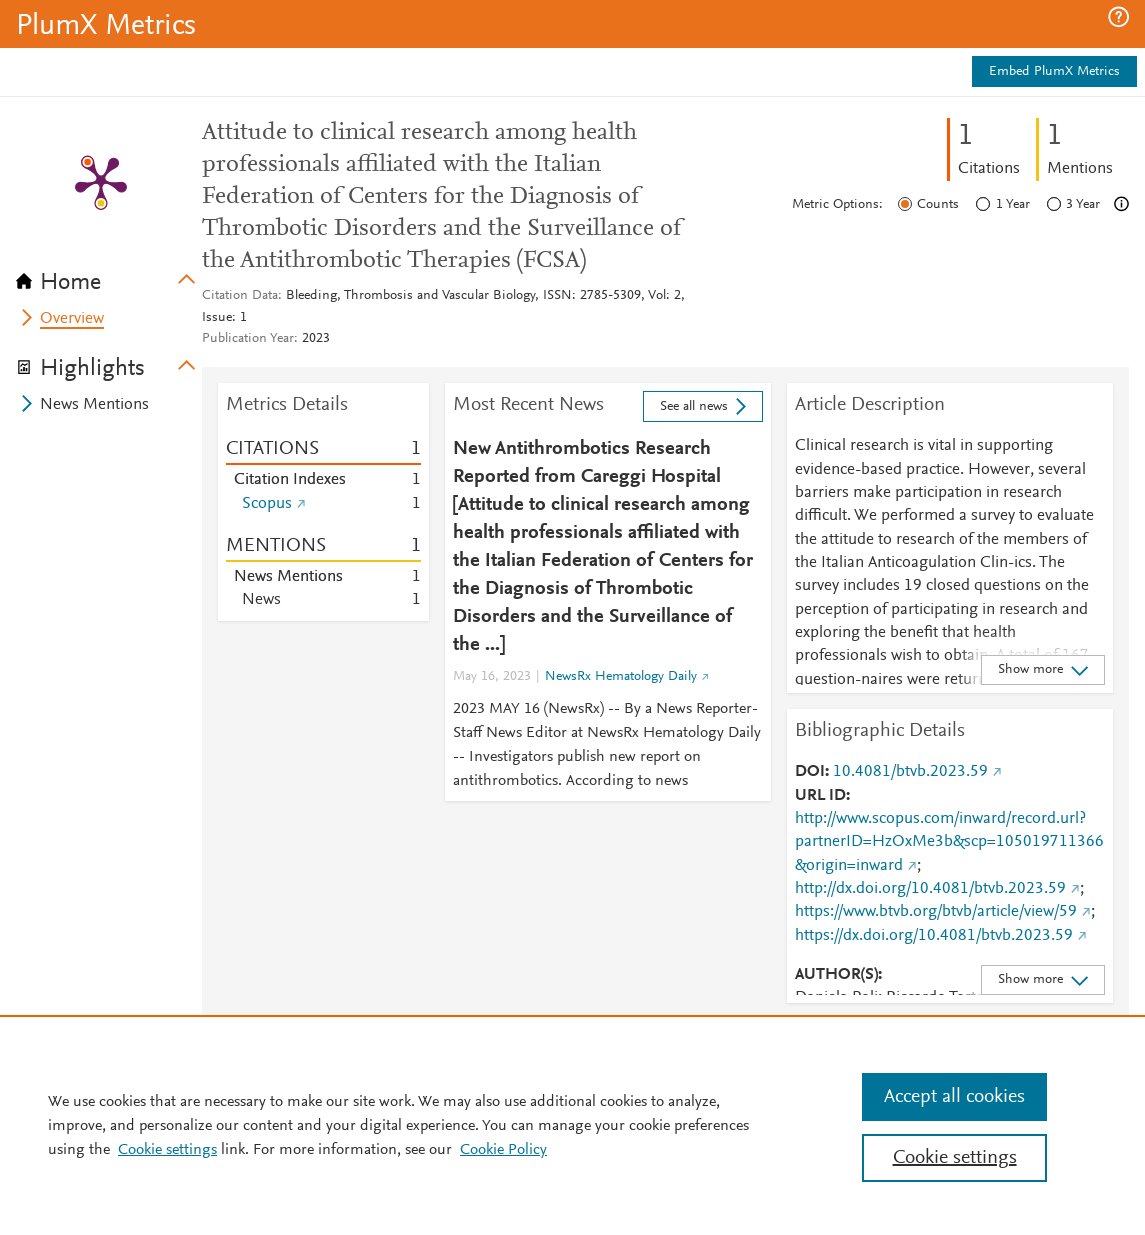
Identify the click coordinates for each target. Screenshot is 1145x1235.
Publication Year (248, 339)
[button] (1118, 17)
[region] (572, 1125)
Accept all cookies (954, 1097)
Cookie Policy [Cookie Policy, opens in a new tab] (503, 1150)
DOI (810, 772)
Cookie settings (167, 1150)
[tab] (109, 276)
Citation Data (240, 296)
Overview (72, 319)
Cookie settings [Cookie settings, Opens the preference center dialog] (955, 1158)
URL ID (820, 796)
